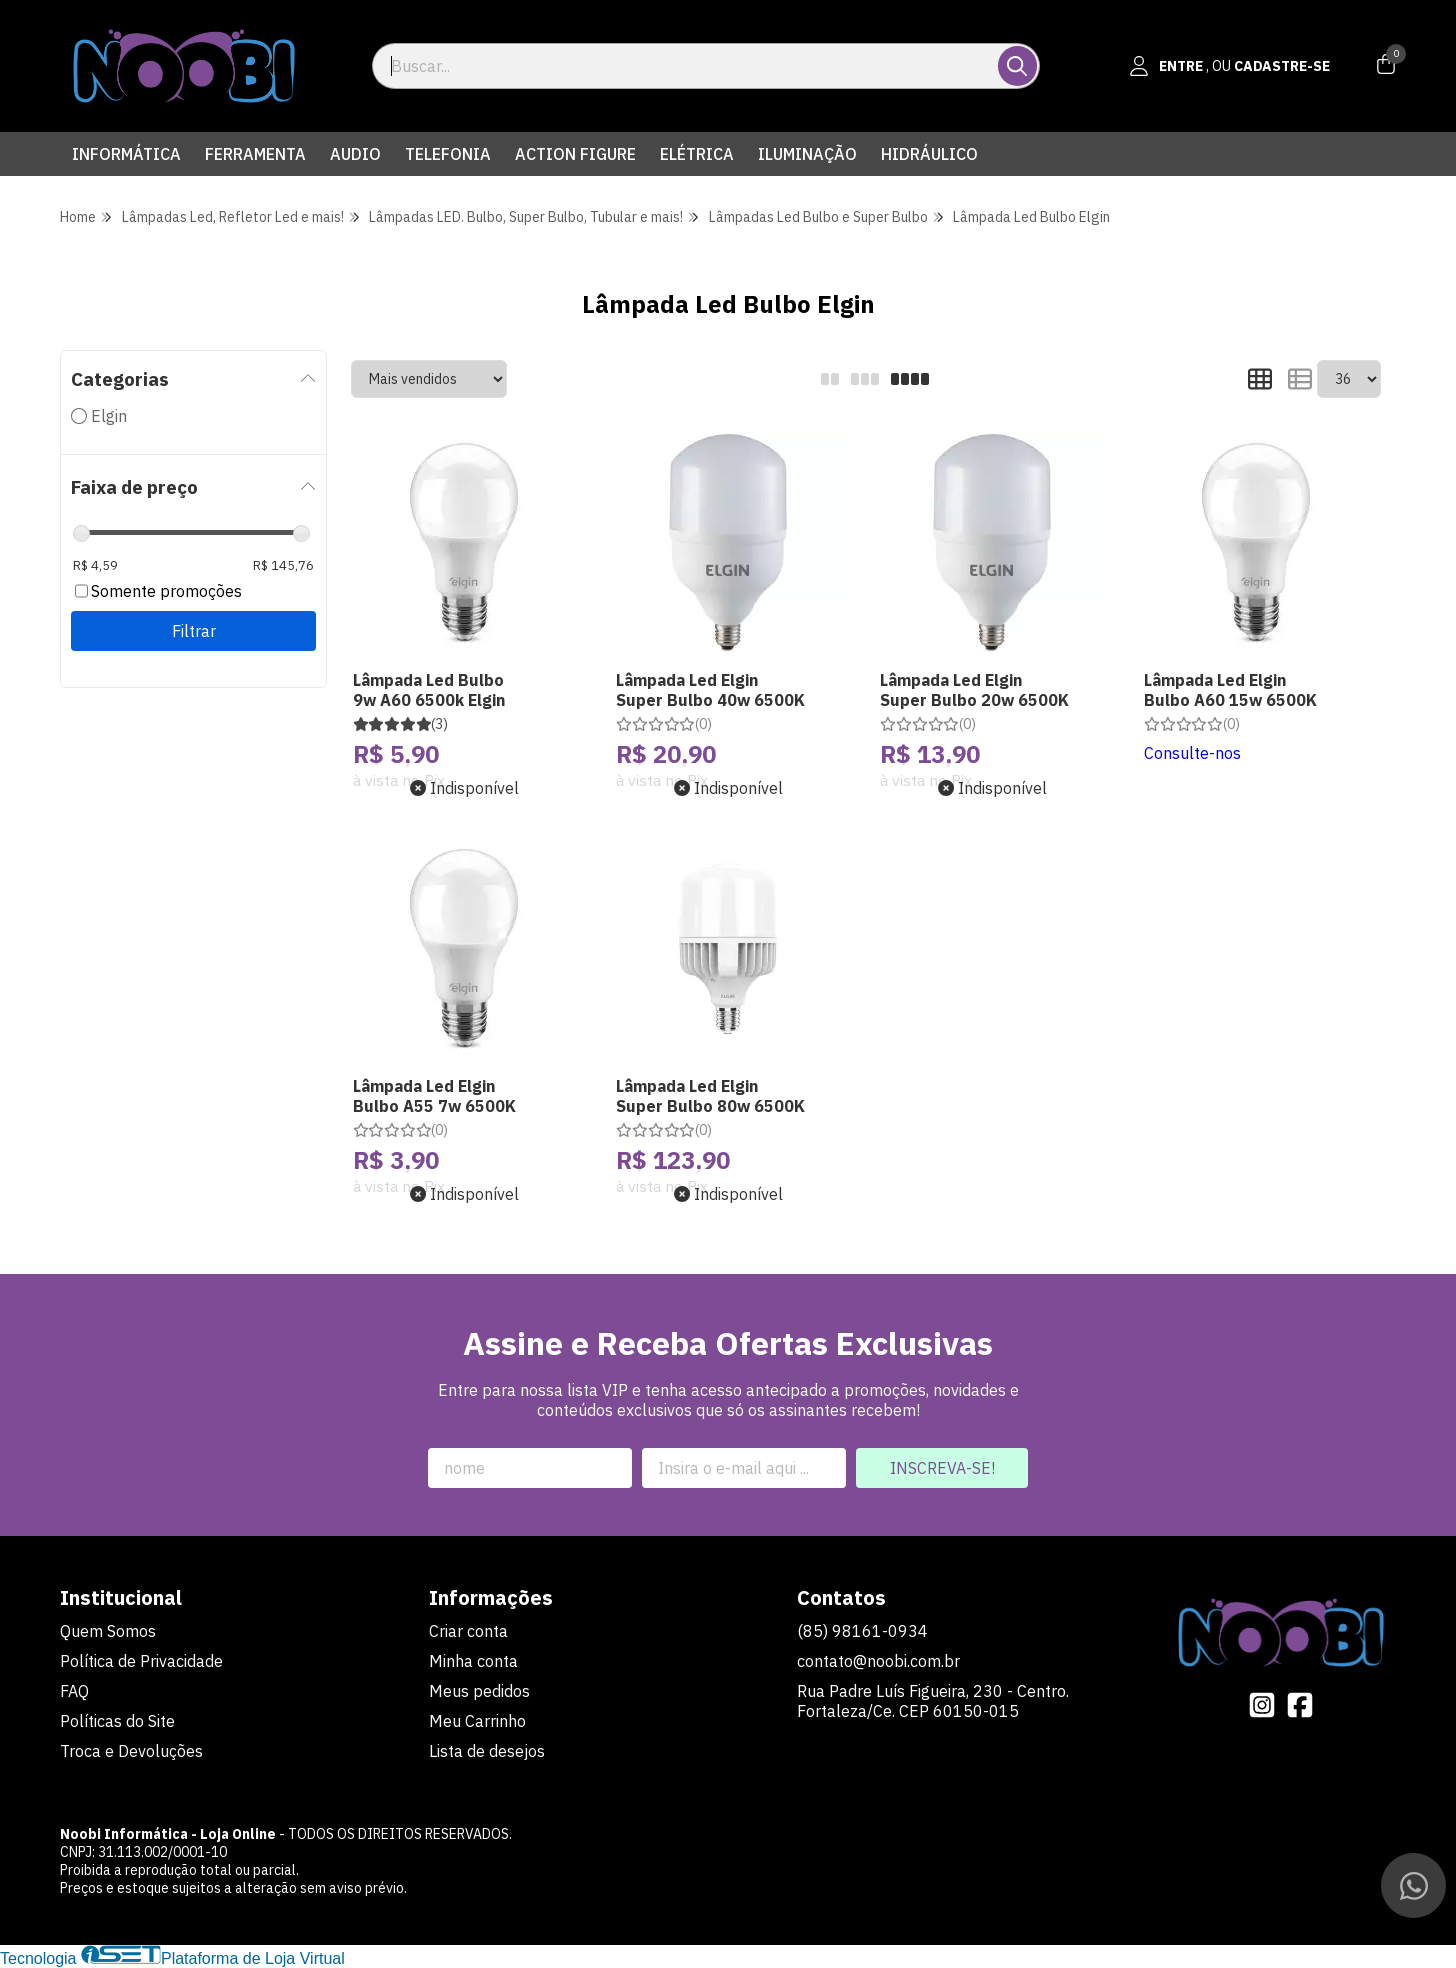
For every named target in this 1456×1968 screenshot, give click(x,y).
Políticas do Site (117, 1721)
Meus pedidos (479, 1691)
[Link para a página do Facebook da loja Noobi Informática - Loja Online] (1300, 1705)
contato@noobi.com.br (878, 1661)
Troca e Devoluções (131, 1751)
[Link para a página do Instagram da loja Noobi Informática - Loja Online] (1262, 1705)
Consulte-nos (1192, 753)
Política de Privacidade (141, 1661)
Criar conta (468, 1631)
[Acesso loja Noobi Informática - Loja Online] (1230, 66)
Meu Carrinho (477, 1721)
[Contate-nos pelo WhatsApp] (1413, 1885)
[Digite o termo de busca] (686, 66)
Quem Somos (108, 1631)
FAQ (74, 1691)
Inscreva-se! (942, 1468)
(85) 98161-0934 (862, 1631)
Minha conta (473, 1661)
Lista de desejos (487, 1751)
